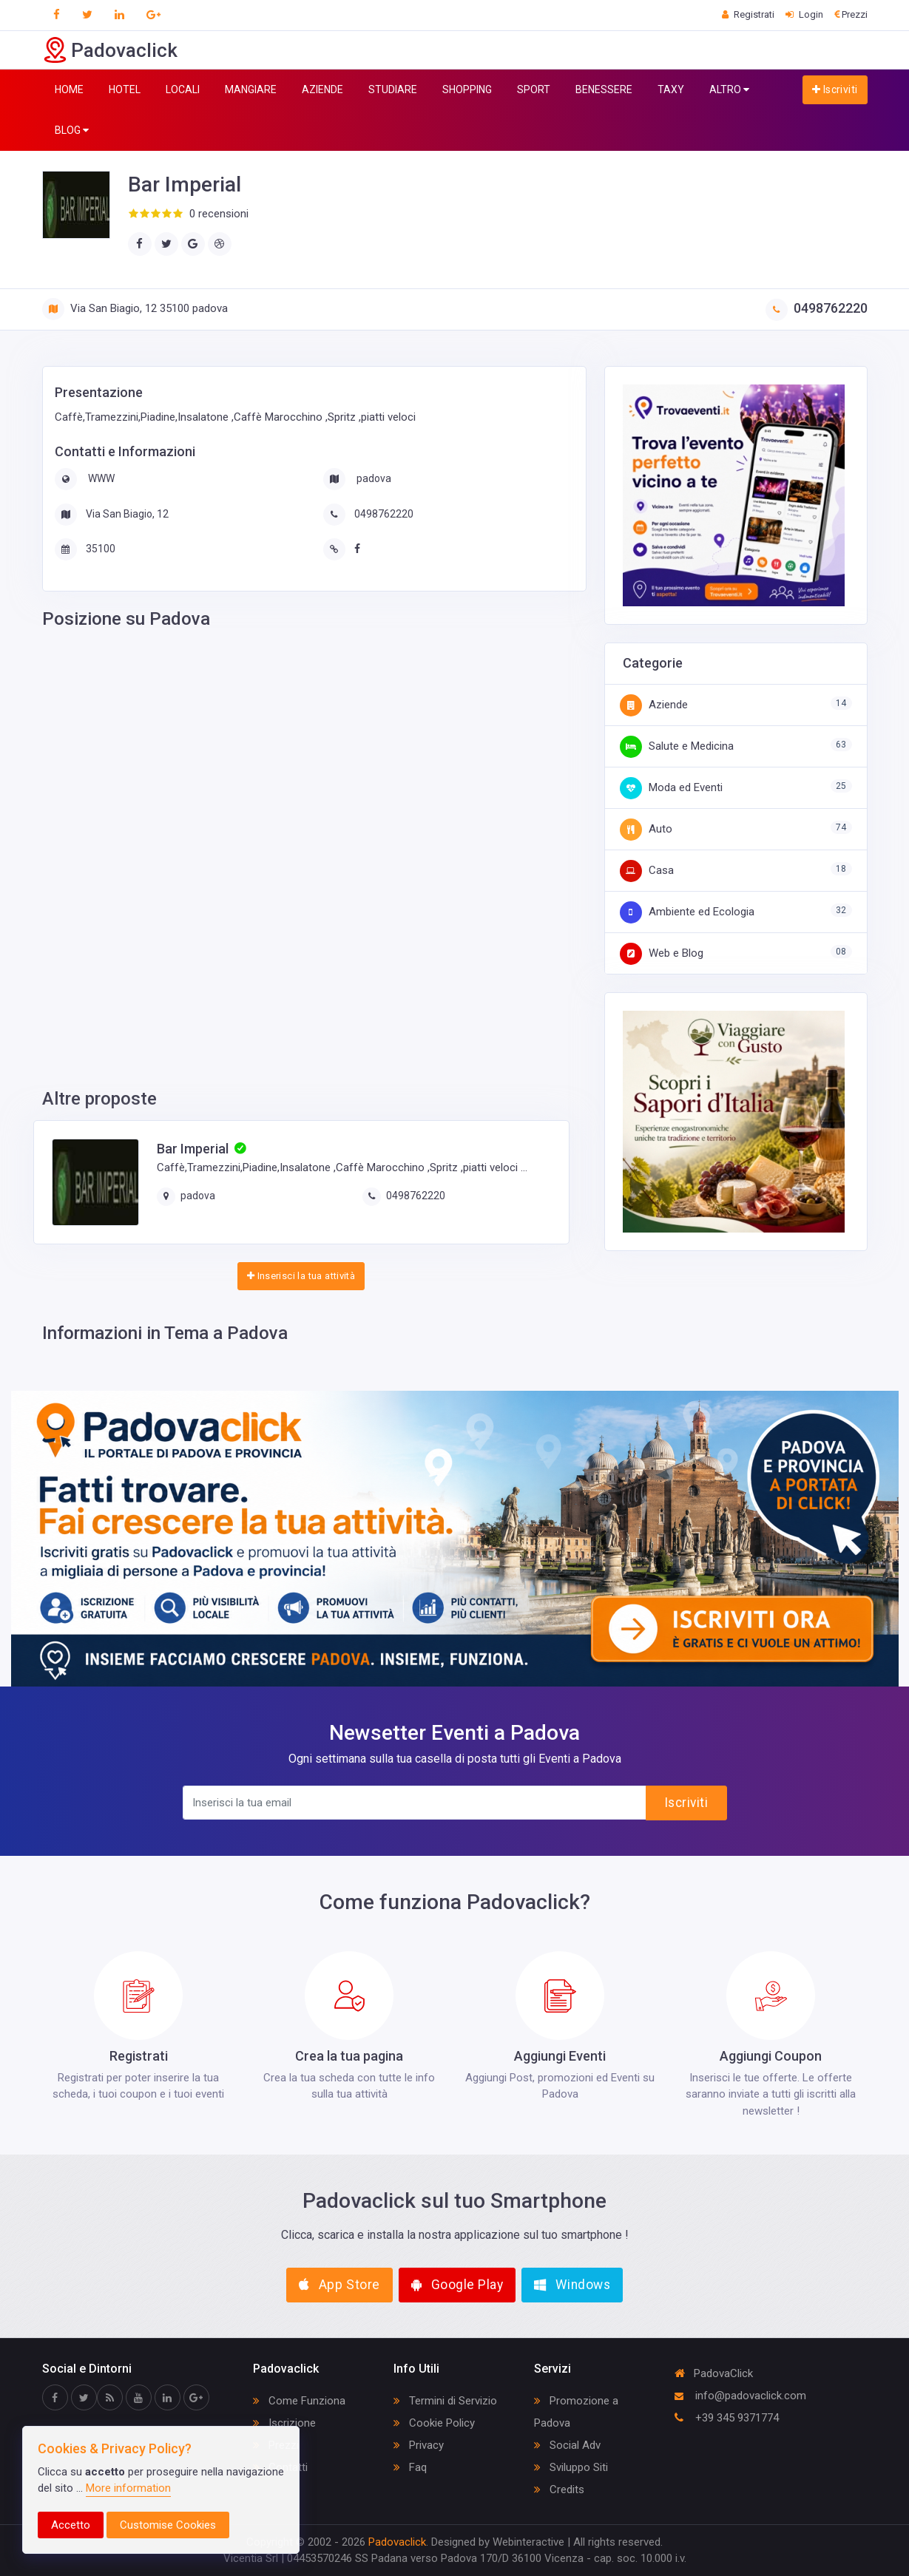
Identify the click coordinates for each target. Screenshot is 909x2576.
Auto (646, 828)
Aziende (654, 704)
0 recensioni (219, 213)
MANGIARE (251, 89)
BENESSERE (603, 89)
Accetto (70, 2525)
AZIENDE (322, 89)
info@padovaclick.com (740, 2395)
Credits (559, 2489)
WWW (100, 478)
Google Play (457, 2284)
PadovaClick (714, 2373)
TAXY (671, 89)
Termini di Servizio (445, 2400)
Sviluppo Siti (571, 2467)
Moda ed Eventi (671, 787)
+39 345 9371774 (727, 2417)
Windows (572, 2284)
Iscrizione (284, 2423)
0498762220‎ (817, 308)
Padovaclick (397, 2542)
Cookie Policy (434, 2423)
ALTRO (729, 90)
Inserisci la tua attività (301, 1275)
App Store (339, 2284)
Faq (410, 2467)
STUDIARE (392, 89)
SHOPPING (467, 89)
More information (128, 2488)
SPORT (533, 89)
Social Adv (567, 2445)
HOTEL (125, 89)
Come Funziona (299, 2400)
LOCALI (183, 89)
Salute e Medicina (677, 746)
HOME (69, 89)
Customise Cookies (168, 2525)
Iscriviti (835, 89)
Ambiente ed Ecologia (687, 911)
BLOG (72, 130)
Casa (647, 870)
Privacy (418, 2445)
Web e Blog (661, 953)
